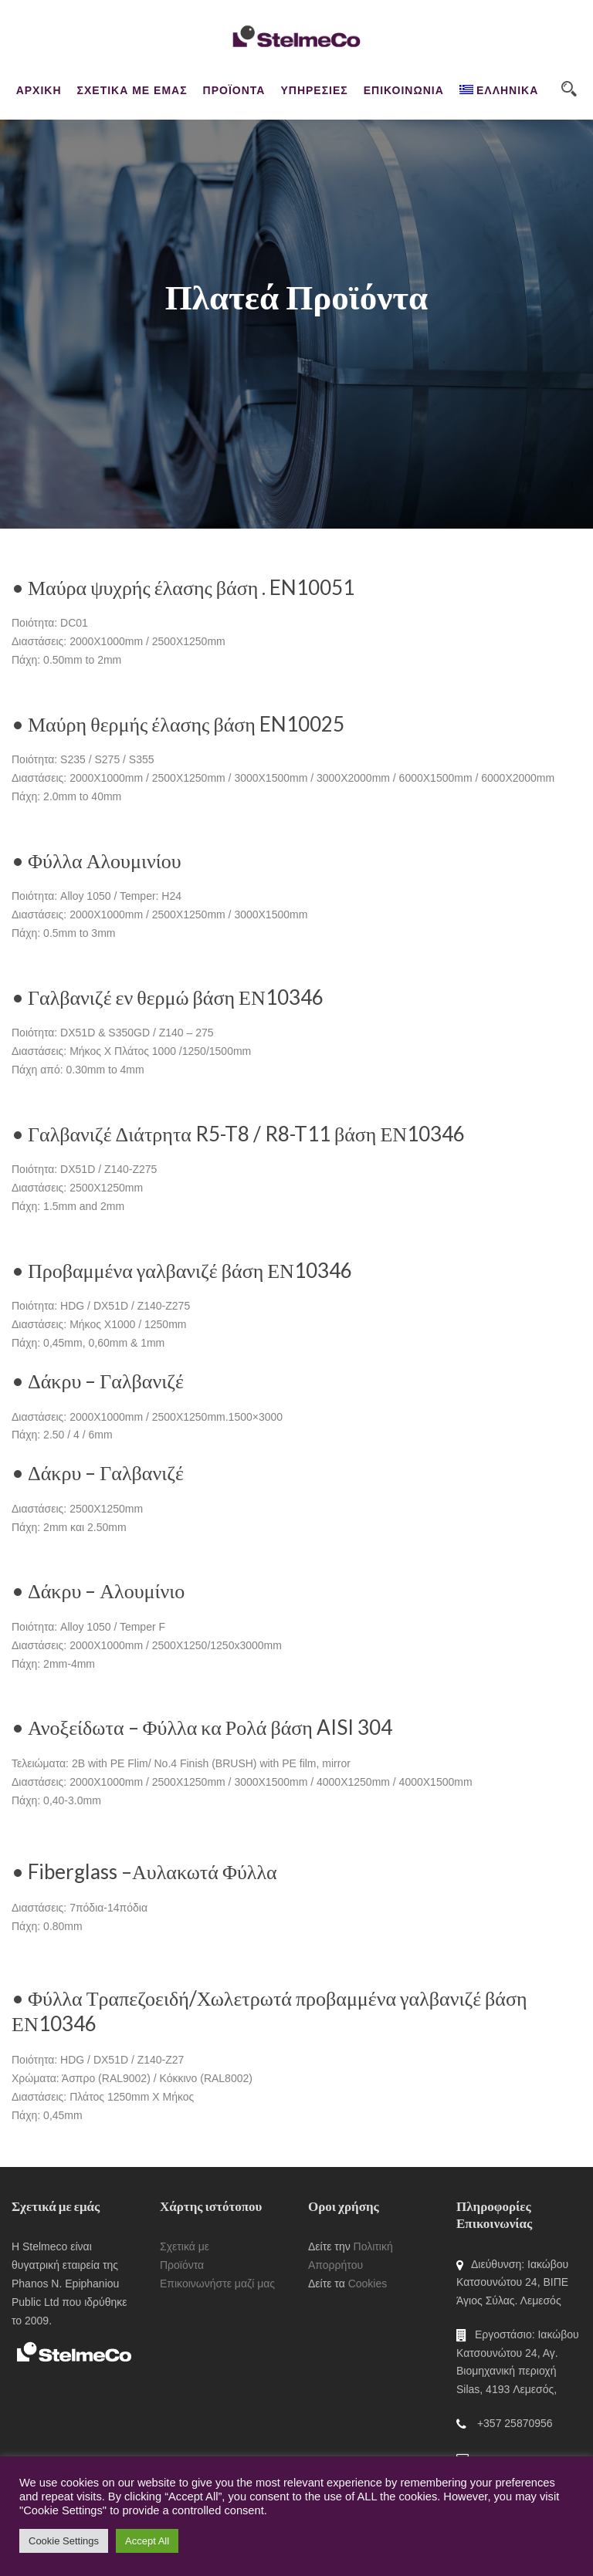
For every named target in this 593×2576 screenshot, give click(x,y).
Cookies (368, 2283)
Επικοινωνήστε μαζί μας (217, 2283)
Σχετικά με (184, 2246)
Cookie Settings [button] (64, 2541)
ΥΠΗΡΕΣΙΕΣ (313, 90)
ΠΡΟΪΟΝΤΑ (234, 90)
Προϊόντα (182, 2265)
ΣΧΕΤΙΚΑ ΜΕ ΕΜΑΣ (132, 90)
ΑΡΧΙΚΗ (39, 90)
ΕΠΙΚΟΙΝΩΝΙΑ (404, 90)
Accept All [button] (147, 2541)
